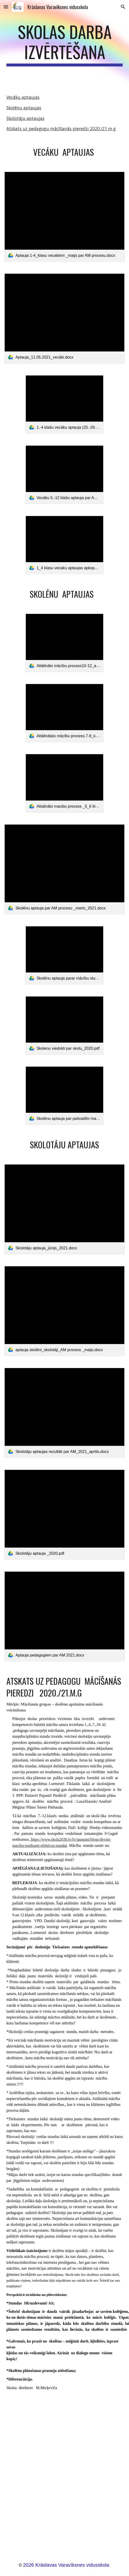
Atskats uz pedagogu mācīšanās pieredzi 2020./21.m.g (61, 128)
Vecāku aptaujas (23, 97)
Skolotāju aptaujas (25, 118)
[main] (64, 44)
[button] (6, 6)
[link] (64, 217)
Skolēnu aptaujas (23, 108)
